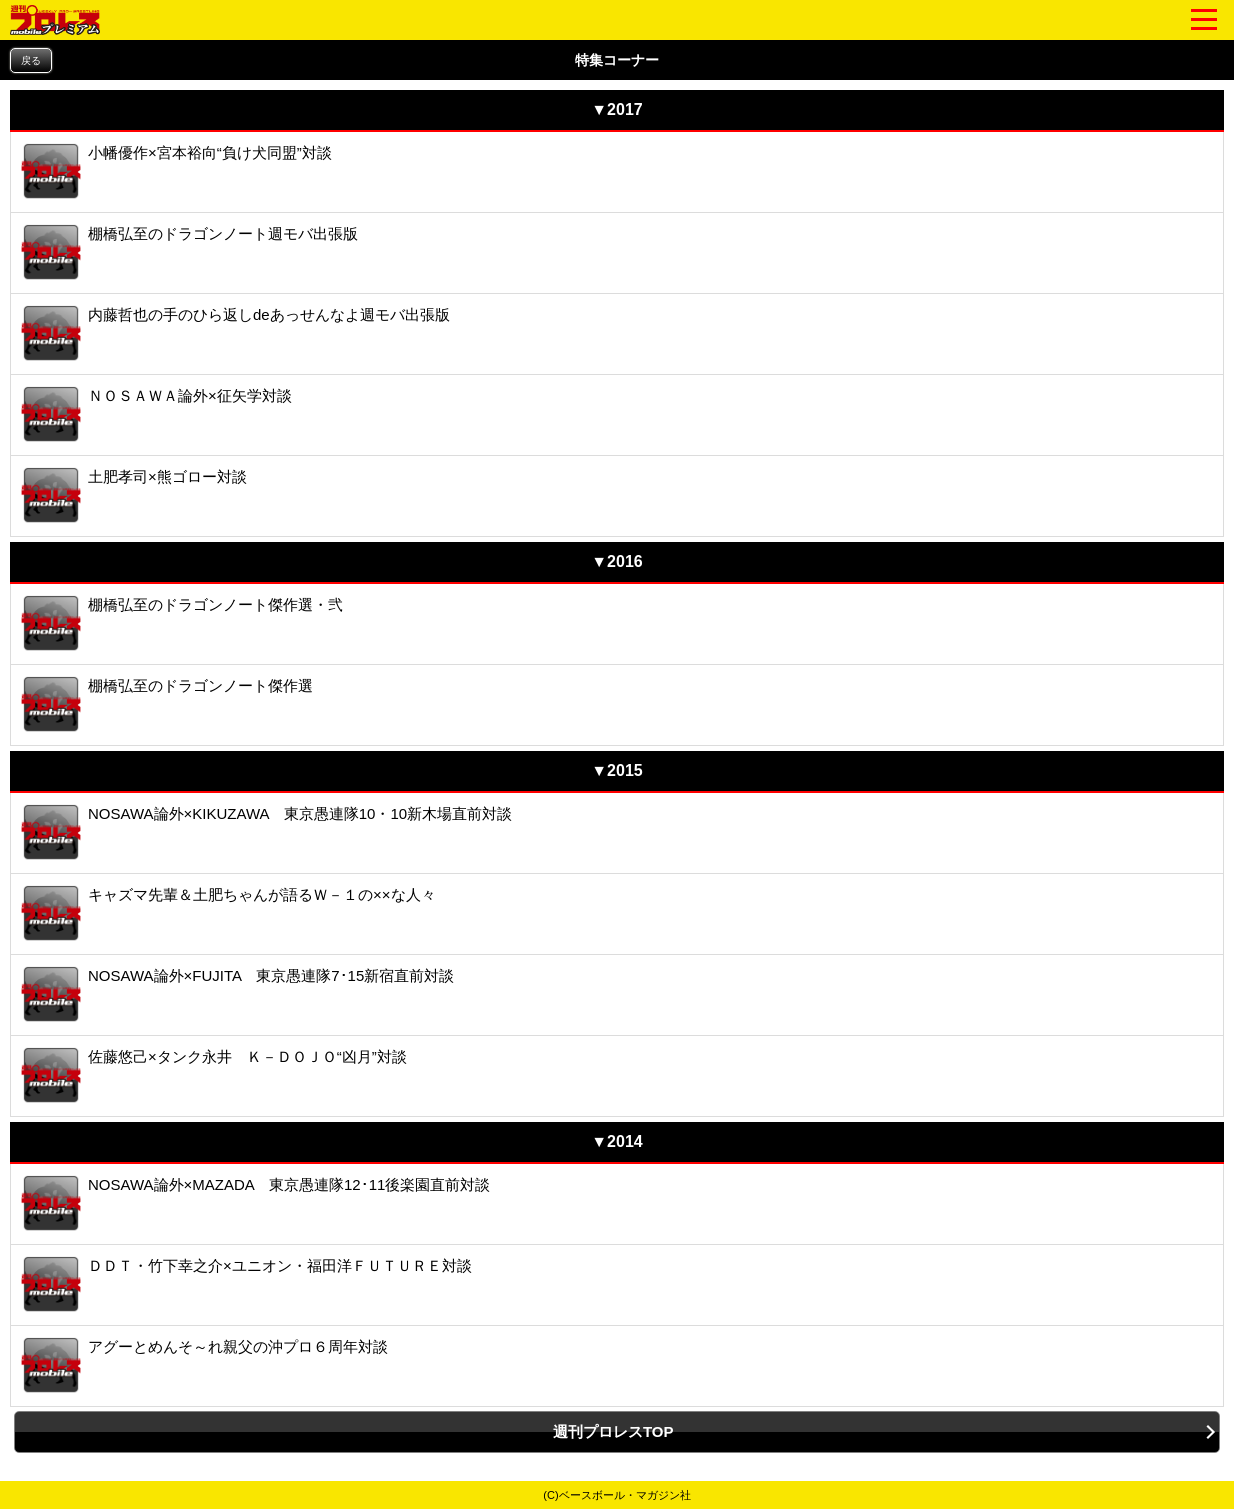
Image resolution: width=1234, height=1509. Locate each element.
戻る (31, 60)
